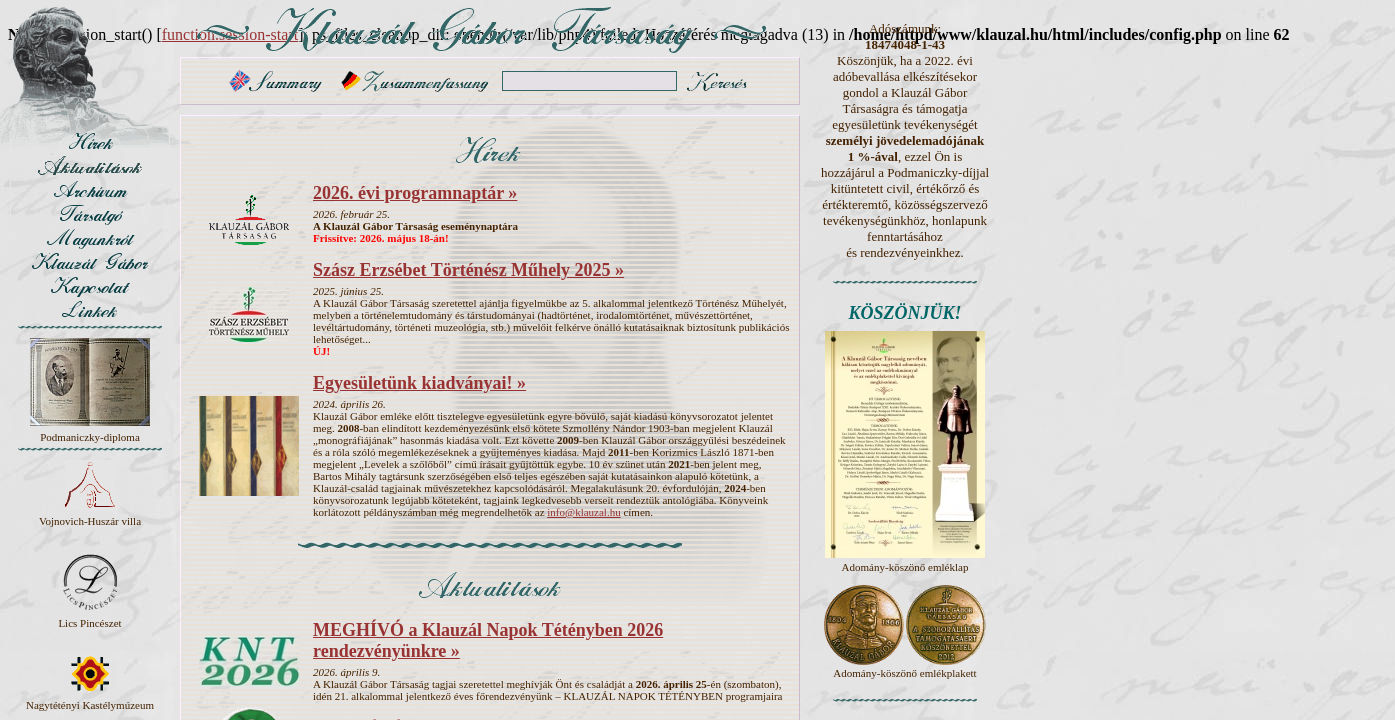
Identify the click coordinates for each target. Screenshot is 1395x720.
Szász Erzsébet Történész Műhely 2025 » (468, 270)
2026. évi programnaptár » (415, 193)
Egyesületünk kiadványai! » (419, 383)
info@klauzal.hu (583, 512)
